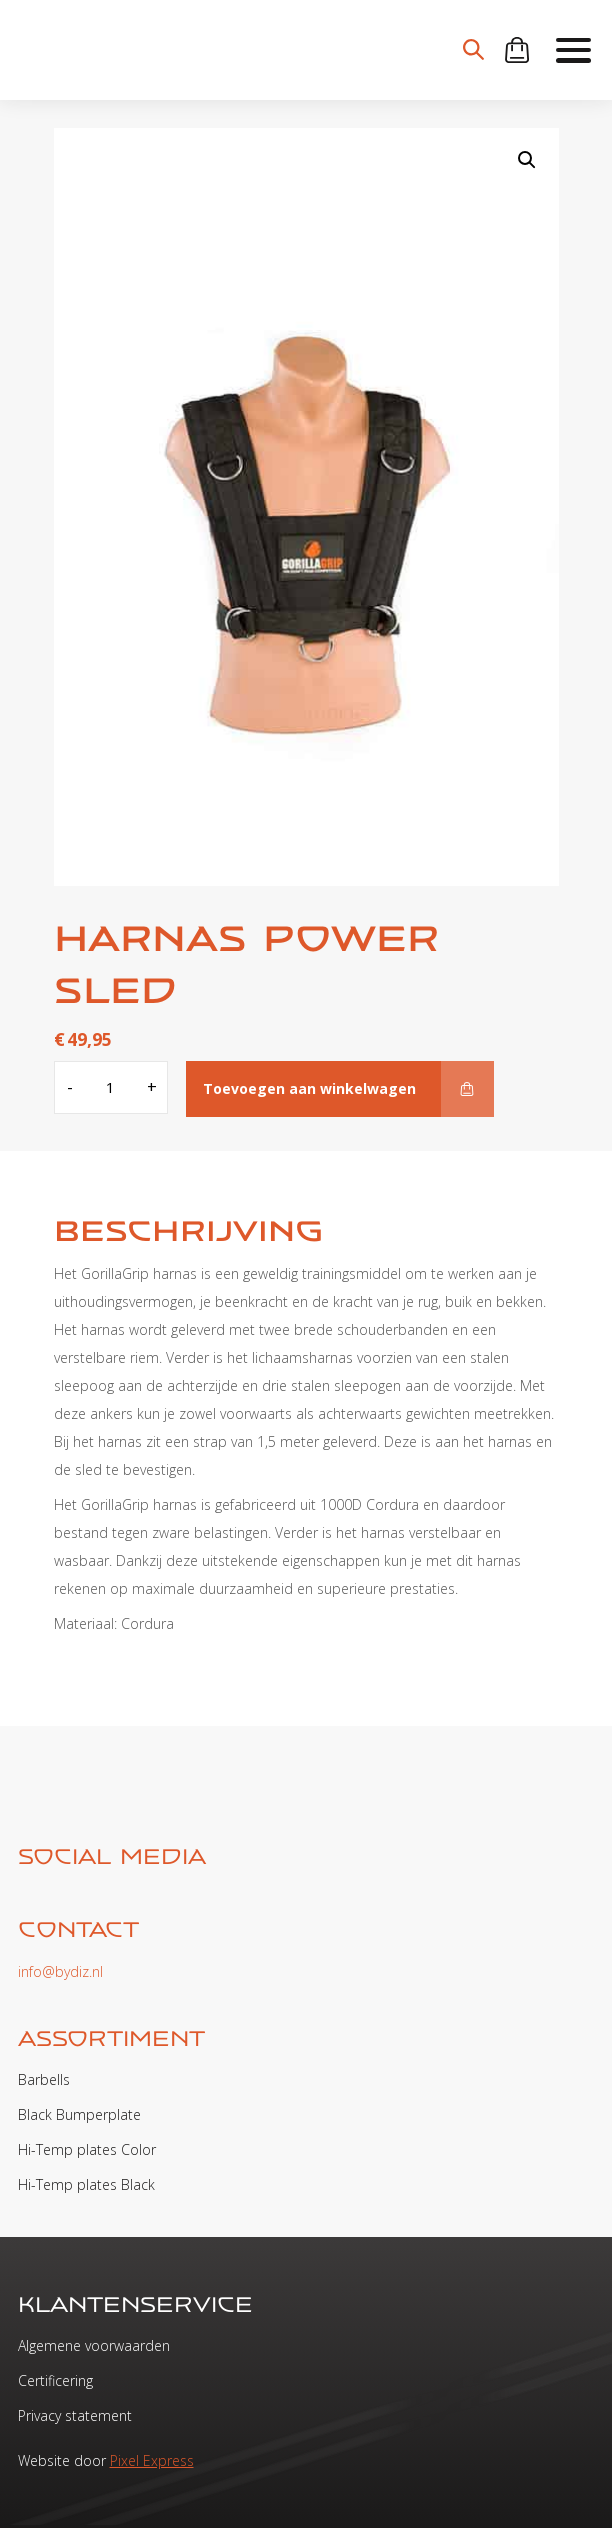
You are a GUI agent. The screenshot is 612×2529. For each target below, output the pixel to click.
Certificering (55, 2380)
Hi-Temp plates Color (87, 2149)
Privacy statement (75, 2415)
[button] (527, 160)
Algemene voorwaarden (94, 2345)
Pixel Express (152, 2460)
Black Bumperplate (79, 2114)
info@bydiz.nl (60, 1971)
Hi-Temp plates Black (86, 2184)
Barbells (44, 2079)
